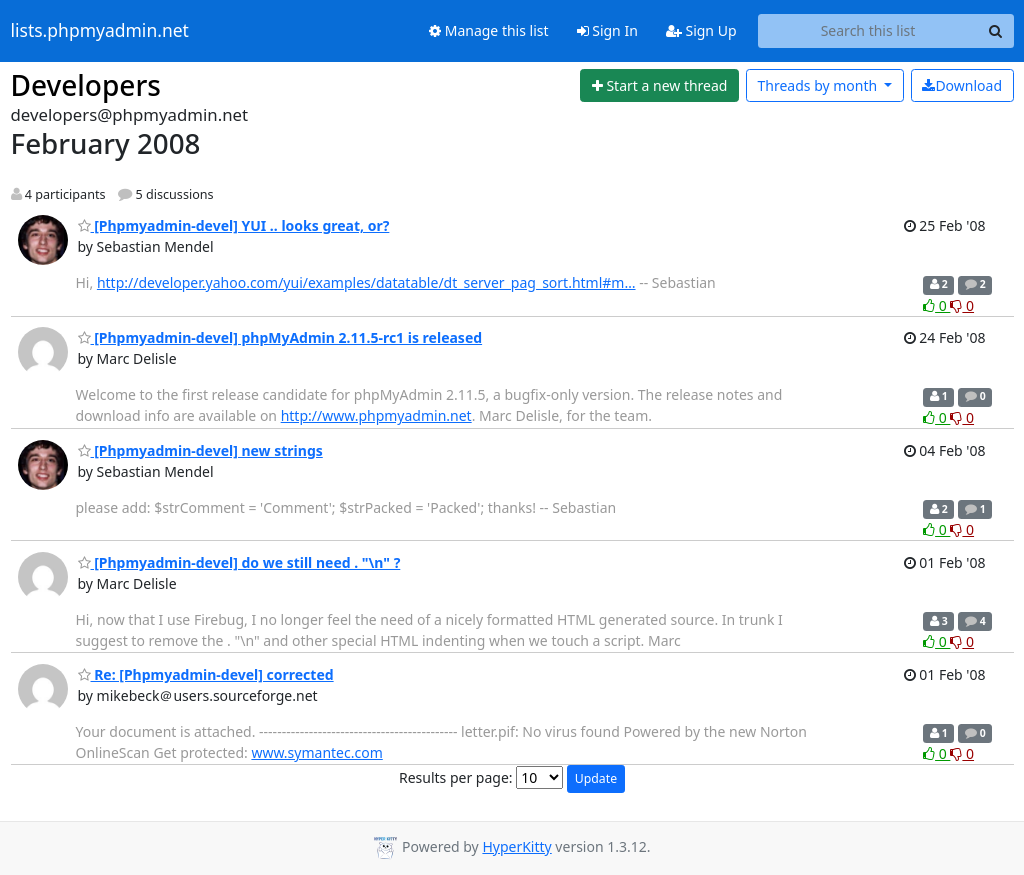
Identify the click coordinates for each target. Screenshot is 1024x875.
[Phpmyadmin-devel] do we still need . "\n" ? (239, 562)
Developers (86, 85)
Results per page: (456, 777)
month (818, 85)
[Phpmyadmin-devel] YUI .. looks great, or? (234, 225)
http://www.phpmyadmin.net (376, 415)
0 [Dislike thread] (962, 305)
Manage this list (489, 30)
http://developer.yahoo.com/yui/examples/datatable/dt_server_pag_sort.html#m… (366, 282)
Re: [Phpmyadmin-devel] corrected (206, 674)
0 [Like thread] (936, 305)
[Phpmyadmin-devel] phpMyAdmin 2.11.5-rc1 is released (280, 337)
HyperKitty (516, 846)
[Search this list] (868, 31)
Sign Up (701, 30)
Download (962, 85)
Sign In (607, 30)
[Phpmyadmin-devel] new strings (200, 450)
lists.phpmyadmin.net (100, 31)
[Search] (996, 31)
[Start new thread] (659, 86)
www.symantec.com (316, 752)
